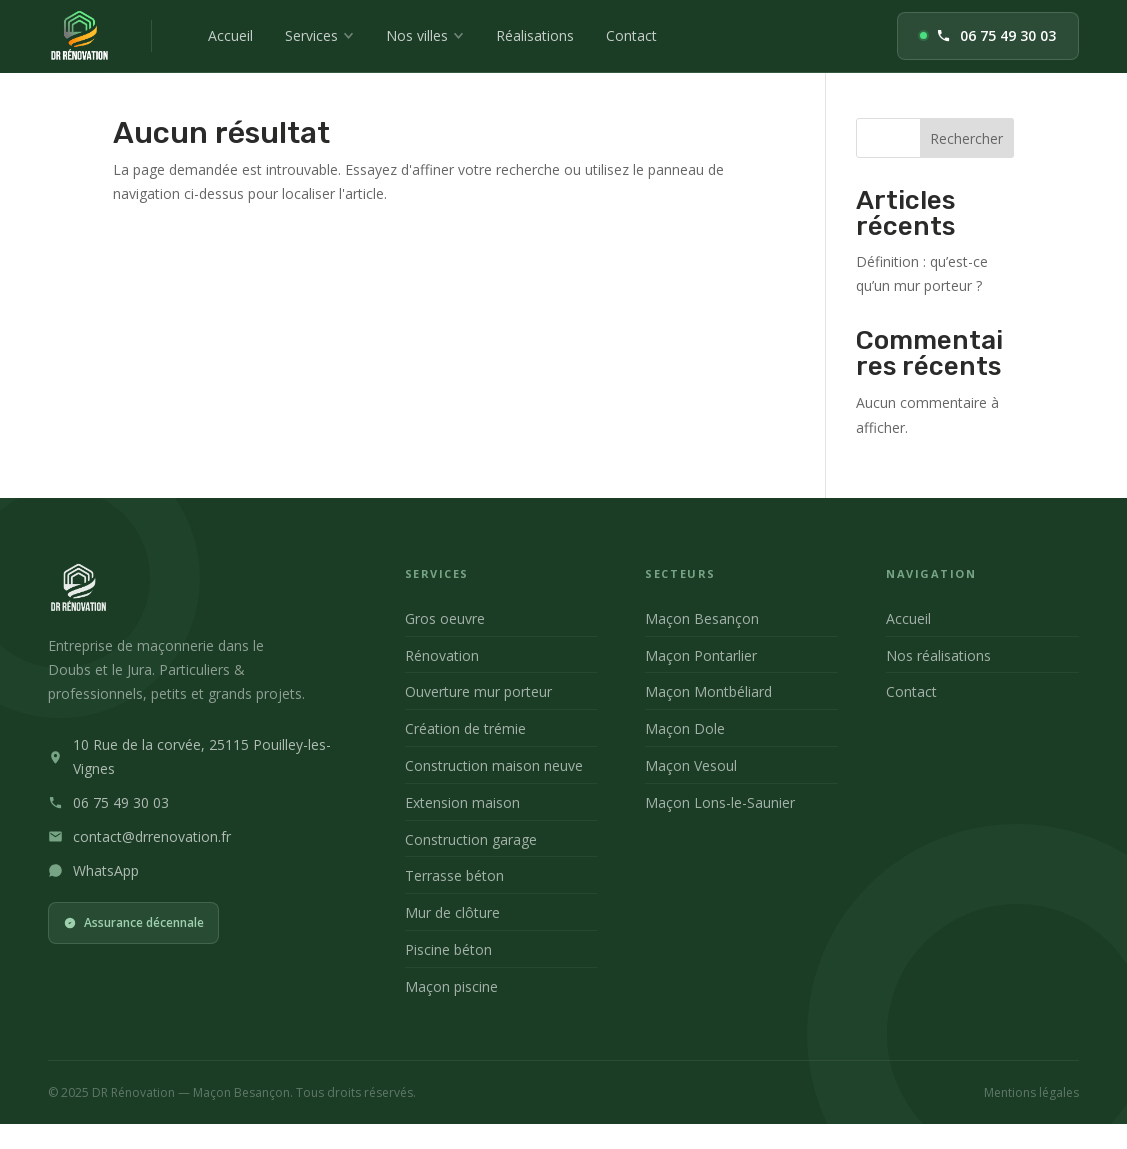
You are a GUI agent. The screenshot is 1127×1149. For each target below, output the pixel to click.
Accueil (230, 35)
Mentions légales (1031, 1092)
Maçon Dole (685, 728)
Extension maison (462, 802)
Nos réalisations (938, 655)
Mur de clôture (452, 912)
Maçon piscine (451, 986)
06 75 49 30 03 (988, 35)
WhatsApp (106, 870)
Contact (631, 35)
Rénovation (442, 655)
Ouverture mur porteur (478, 691)
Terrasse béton (454, 875)
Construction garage (471, 839)
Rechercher (966, 138)
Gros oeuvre (445, 618)
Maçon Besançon (702, 618)
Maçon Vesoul (691, 765)
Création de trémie (465, 728)
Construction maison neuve (494, 765)
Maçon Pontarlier (701, 655)
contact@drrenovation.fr (152, 836)
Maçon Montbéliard (708, 691)
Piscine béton (448, 949)
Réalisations (535, 35)
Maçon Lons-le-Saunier (720, 802)
